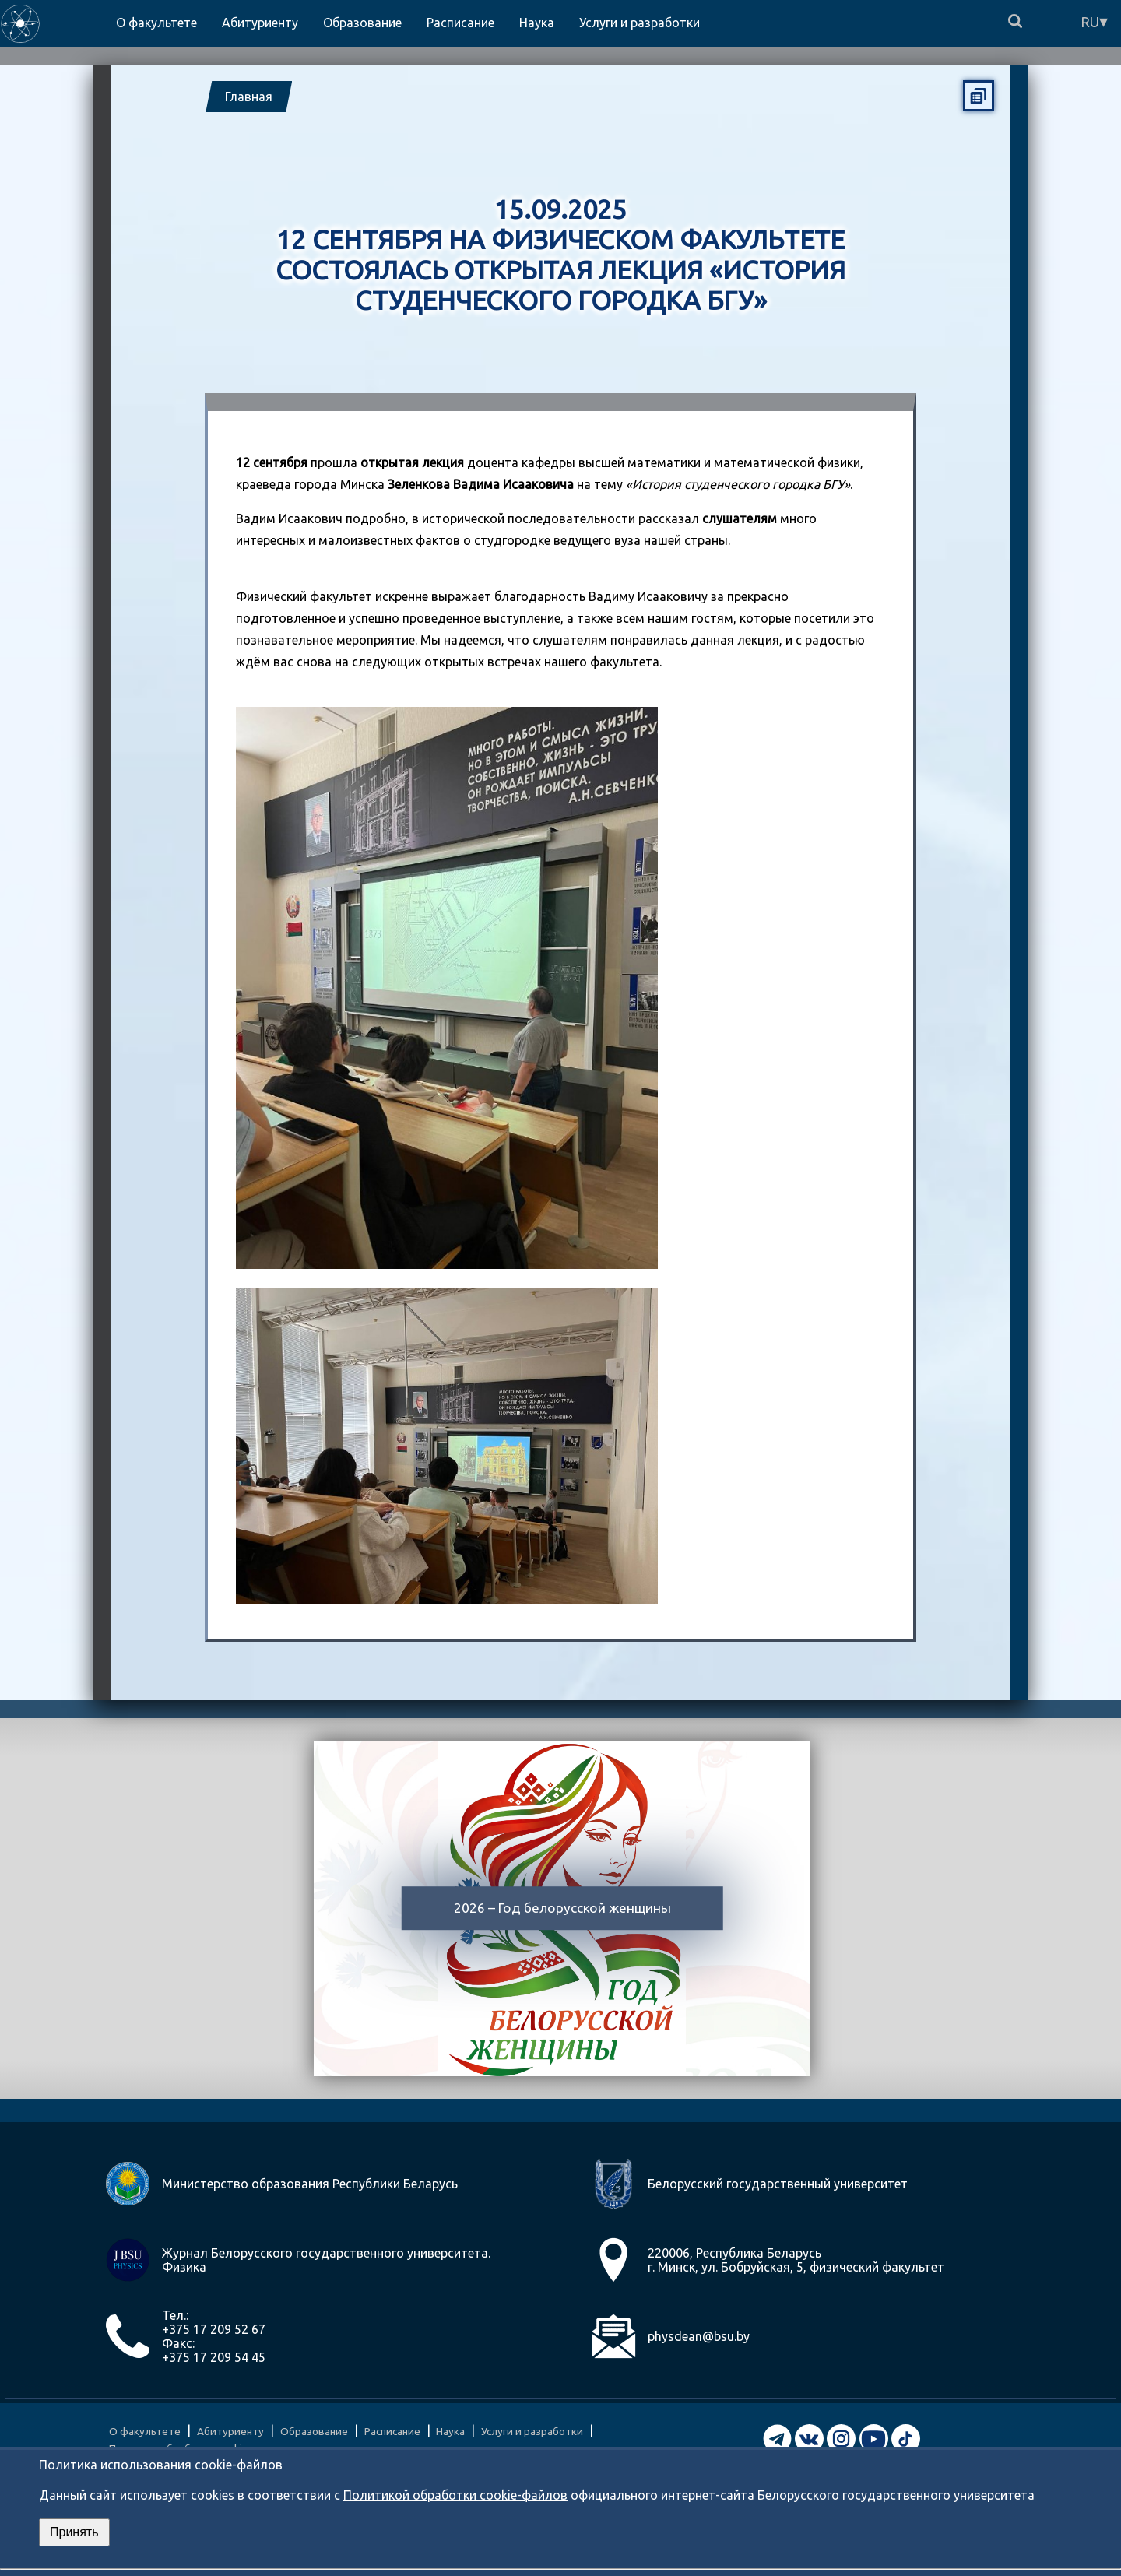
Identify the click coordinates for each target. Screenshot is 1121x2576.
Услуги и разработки (532, 2431)
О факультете (145, 2431)
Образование (314, 2431)
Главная (248, 97)
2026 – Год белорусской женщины (562, 1908)
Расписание (392, 2431)
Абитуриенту (230, 2431)
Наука (450, 2431)
